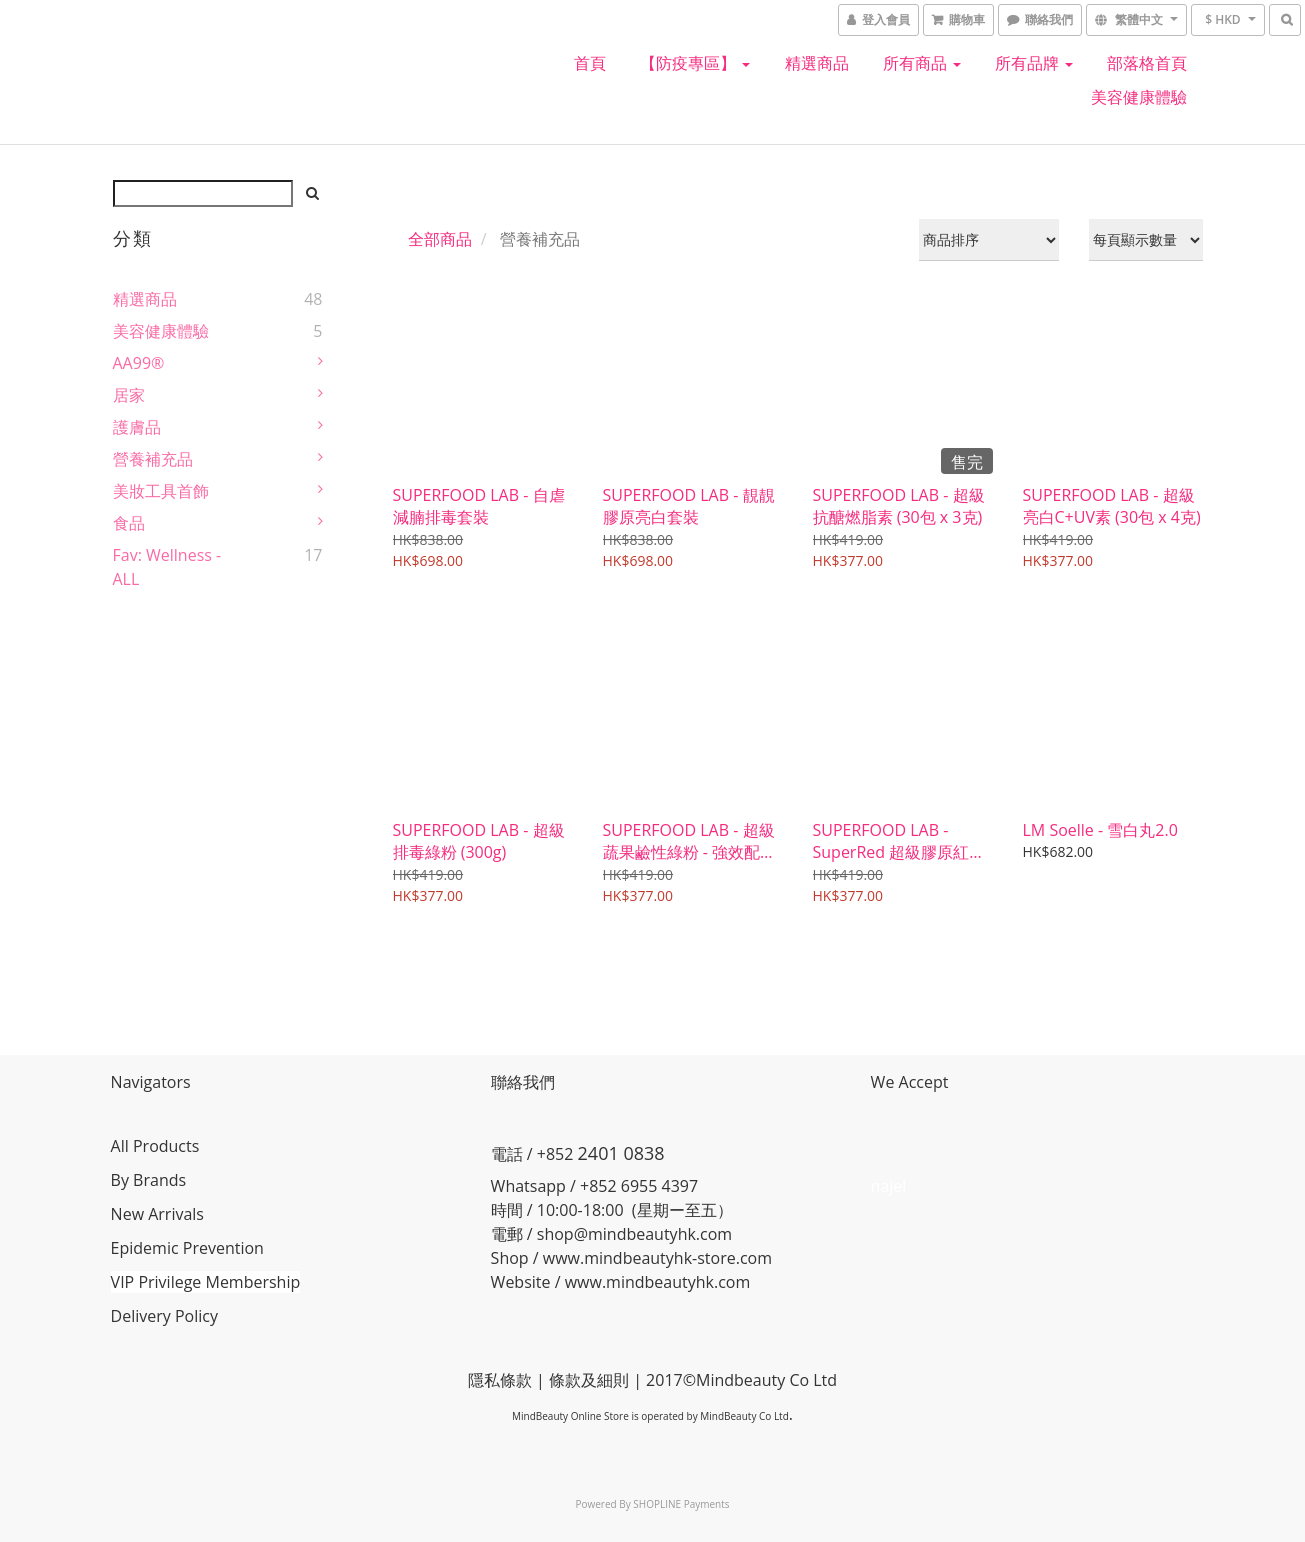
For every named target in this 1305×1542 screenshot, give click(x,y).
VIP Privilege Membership (208, 1282)
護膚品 (137, 427)
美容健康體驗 (1139, 97)
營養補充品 (153, 459)
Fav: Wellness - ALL (167, 567)
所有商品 (922, 63)
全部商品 (440, 239)
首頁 (590, 63)
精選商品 (817, 63)
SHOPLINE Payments (681, 1504)
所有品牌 (1034, 63)
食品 (129, 523)
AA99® (139, 363)
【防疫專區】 (695, 63)
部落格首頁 (1147, 63)
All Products (157, 1146)
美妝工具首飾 (161, 491)
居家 (129, 395)
